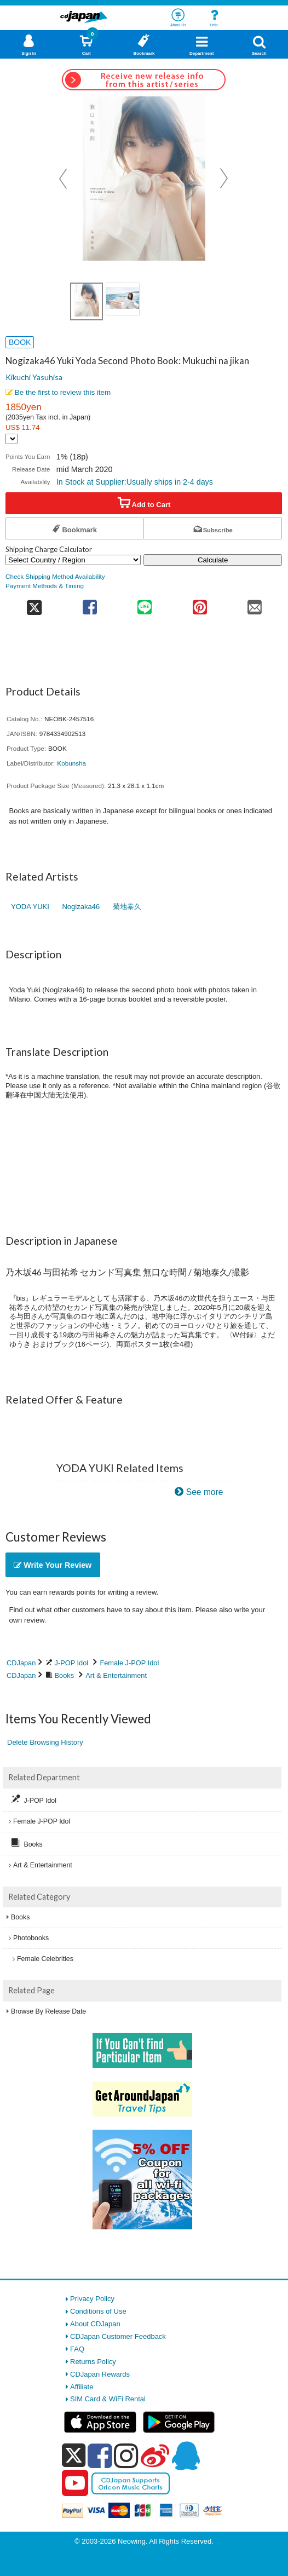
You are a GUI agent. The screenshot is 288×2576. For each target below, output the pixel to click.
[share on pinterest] (199, 603)
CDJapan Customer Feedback (118, 2336)
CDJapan (21, 1663)
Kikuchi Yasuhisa (33, 377)
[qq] (185, 2455)
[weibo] (155, 2455)
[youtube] (75, 2483)
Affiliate (81, 2387)
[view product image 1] (86, 301)
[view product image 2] (123, 299)
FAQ (77, 2349)
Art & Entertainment (116, 1675)
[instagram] (126, 2455)
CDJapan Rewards (100, 2374)
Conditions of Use (98, 2311)
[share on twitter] (33, 603)
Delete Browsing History (45, 1742)
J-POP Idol (72, 1663)
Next (224, 178)
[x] (73, 2456)
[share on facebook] (89, 603)
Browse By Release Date (48, 2011)
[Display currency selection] (11, 439)
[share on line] (144, 603)
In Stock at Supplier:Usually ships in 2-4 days (134, 482)
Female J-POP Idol (129, 1663)
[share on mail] (254, 603)
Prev (64, 178)
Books (64, 1675)
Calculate (213, 560)
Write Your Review (52, 1565)
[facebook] (100, 2455)
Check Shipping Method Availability (55, 576)
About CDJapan (95, 2324)
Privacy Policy (92, 2299)
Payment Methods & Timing (44, 585)
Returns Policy (93, 2362)
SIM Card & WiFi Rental (108, 2399)
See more (204, 1492)
